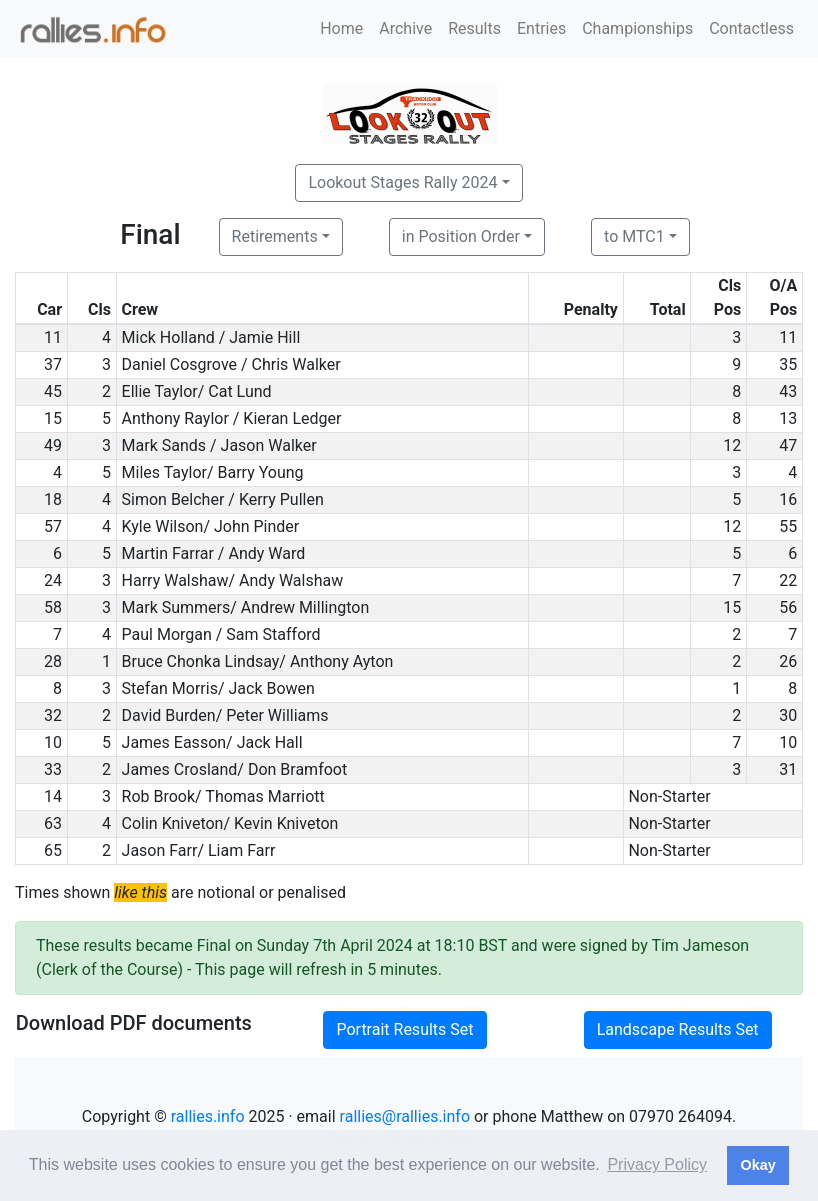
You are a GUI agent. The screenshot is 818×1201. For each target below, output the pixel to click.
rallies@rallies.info (405, 1116)
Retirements (275, 236)
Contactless (751, 28)
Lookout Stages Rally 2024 (402, 182)
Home (341, 28)
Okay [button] (757, 1165)
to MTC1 (634, 236)
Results (474, 28)
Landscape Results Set (678, 1029)
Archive (405, 28)
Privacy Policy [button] (657, 1164)
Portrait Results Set (404, 1029)
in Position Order (461, 236)
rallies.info (208, 1116)
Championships (637, 28)
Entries (541, 28)
